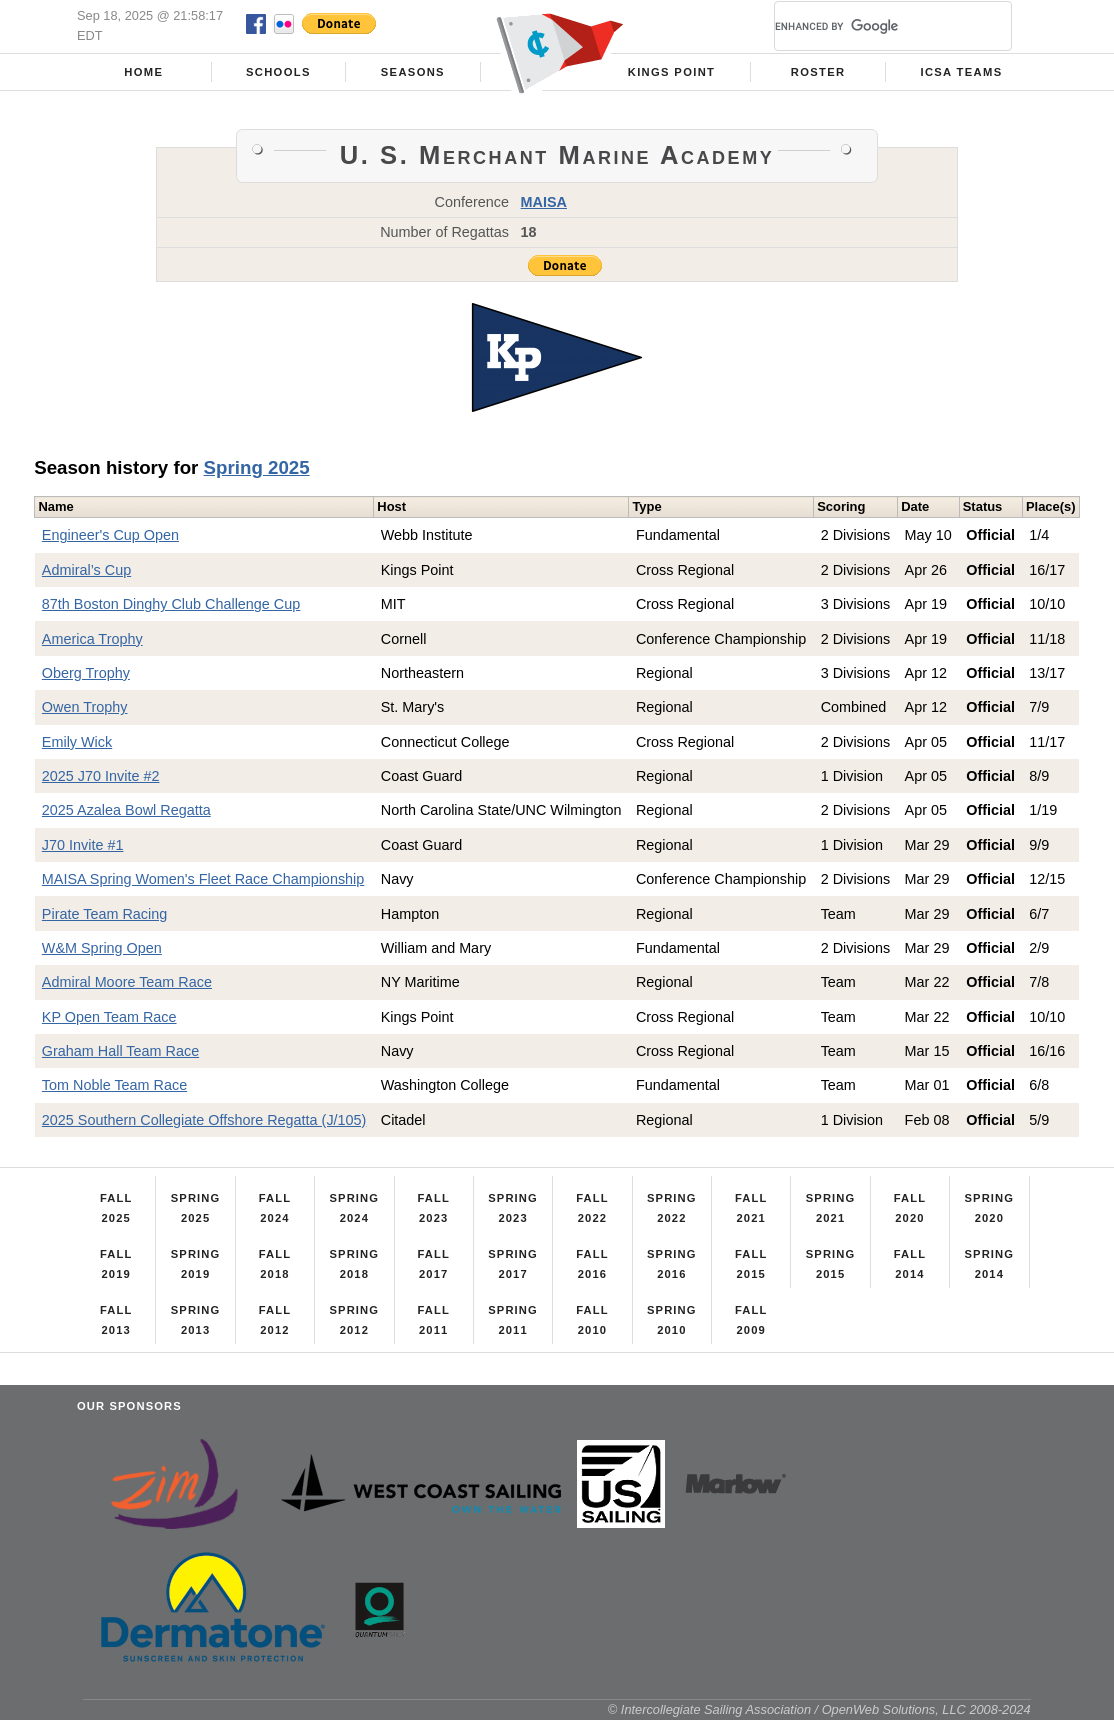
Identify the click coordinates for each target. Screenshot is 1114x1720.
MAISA (544, 202)
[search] (869, 26)
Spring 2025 (257, 467)
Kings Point (672, 72)
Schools (278, 72)
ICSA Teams (961, 72)
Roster (818, 72)
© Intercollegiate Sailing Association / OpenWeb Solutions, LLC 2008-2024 (819, 1709)
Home (143, 72)
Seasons (413, 72)
